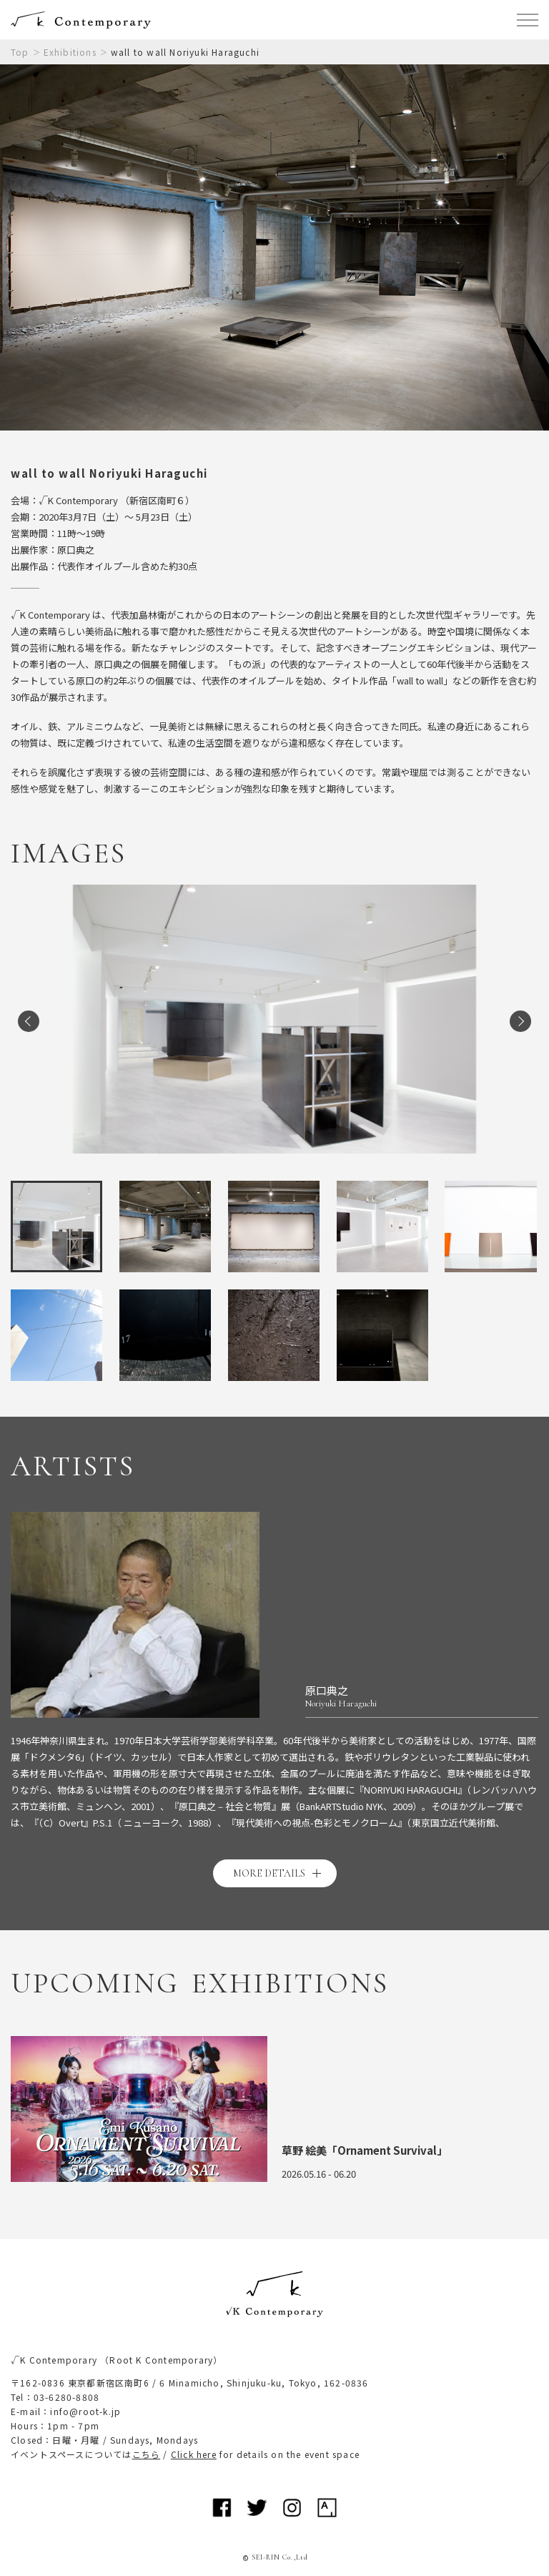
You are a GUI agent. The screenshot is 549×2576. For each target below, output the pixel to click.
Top (20, 52)
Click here (194, 2454)
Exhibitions (70, 52)
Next (520, 1021)
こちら (146, 2454)
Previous (28, 1021)
